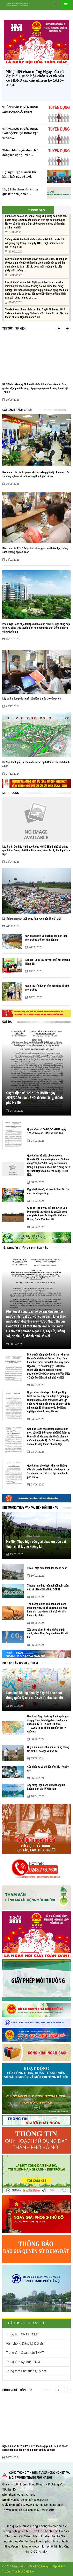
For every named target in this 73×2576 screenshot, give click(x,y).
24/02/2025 (10, 559)
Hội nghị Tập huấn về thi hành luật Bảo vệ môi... (19, 174)
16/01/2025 (10, 639)
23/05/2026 (13, 251)
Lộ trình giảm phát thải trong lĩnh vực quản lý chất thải (31, 918)
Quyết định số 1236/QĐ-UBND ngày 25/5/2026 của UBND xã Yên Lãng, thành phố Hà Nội (34, 1098)
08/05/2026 (35, 1182)
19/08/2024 (35, 1622)
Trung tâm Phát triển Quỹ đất (26, 2371)
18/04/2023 (35, 1796)
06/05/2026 (10, 483)
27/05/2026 (13, 232)
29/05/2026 (10, 399)
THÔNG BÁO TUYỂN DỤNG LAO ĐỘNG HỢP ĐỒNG (20, 109)
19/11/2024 (35, 1596)
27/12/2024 (10, 706)
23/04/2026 (10, 861)
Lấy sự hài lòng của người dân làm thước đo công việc (31, 698)
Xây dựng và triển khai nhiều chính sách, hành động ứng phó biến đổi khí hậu (47, 1633)
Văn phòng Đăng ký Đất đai (25, 2343)
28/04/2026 (14, 1344)
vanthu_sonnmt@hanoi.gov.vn (29, 2499)
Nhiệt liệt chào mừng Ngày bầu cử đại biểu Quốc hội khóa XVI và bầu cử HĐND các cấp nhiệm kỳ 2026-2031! (35, 78)
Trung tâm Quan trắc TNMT (25, 2352)
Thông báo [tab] (36, 210)
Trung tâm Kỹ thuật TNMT (24, 2362)
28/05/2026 (14, 1110)
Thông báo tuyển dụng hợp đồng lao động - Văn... (20, 153)
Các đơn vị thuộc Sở (26, 2323)
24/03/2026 (35, 1140)
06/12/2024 (35, 1739)
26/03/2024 (35, 1778)
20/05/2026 (13, 302)
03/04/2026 (35, 1451)
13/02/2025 (14, 1554)
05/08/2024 (35, 1644)
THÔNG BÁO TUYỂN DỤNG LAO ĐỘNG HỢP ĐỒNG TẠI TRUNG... (20, 133)
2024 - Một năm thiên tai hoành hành (47, 1568)
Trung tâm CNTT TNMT (22, 2334)
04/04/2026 (35, 1418)
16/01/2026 (35, 1385)
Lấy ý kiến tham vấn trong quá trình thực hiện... (20, 192)
